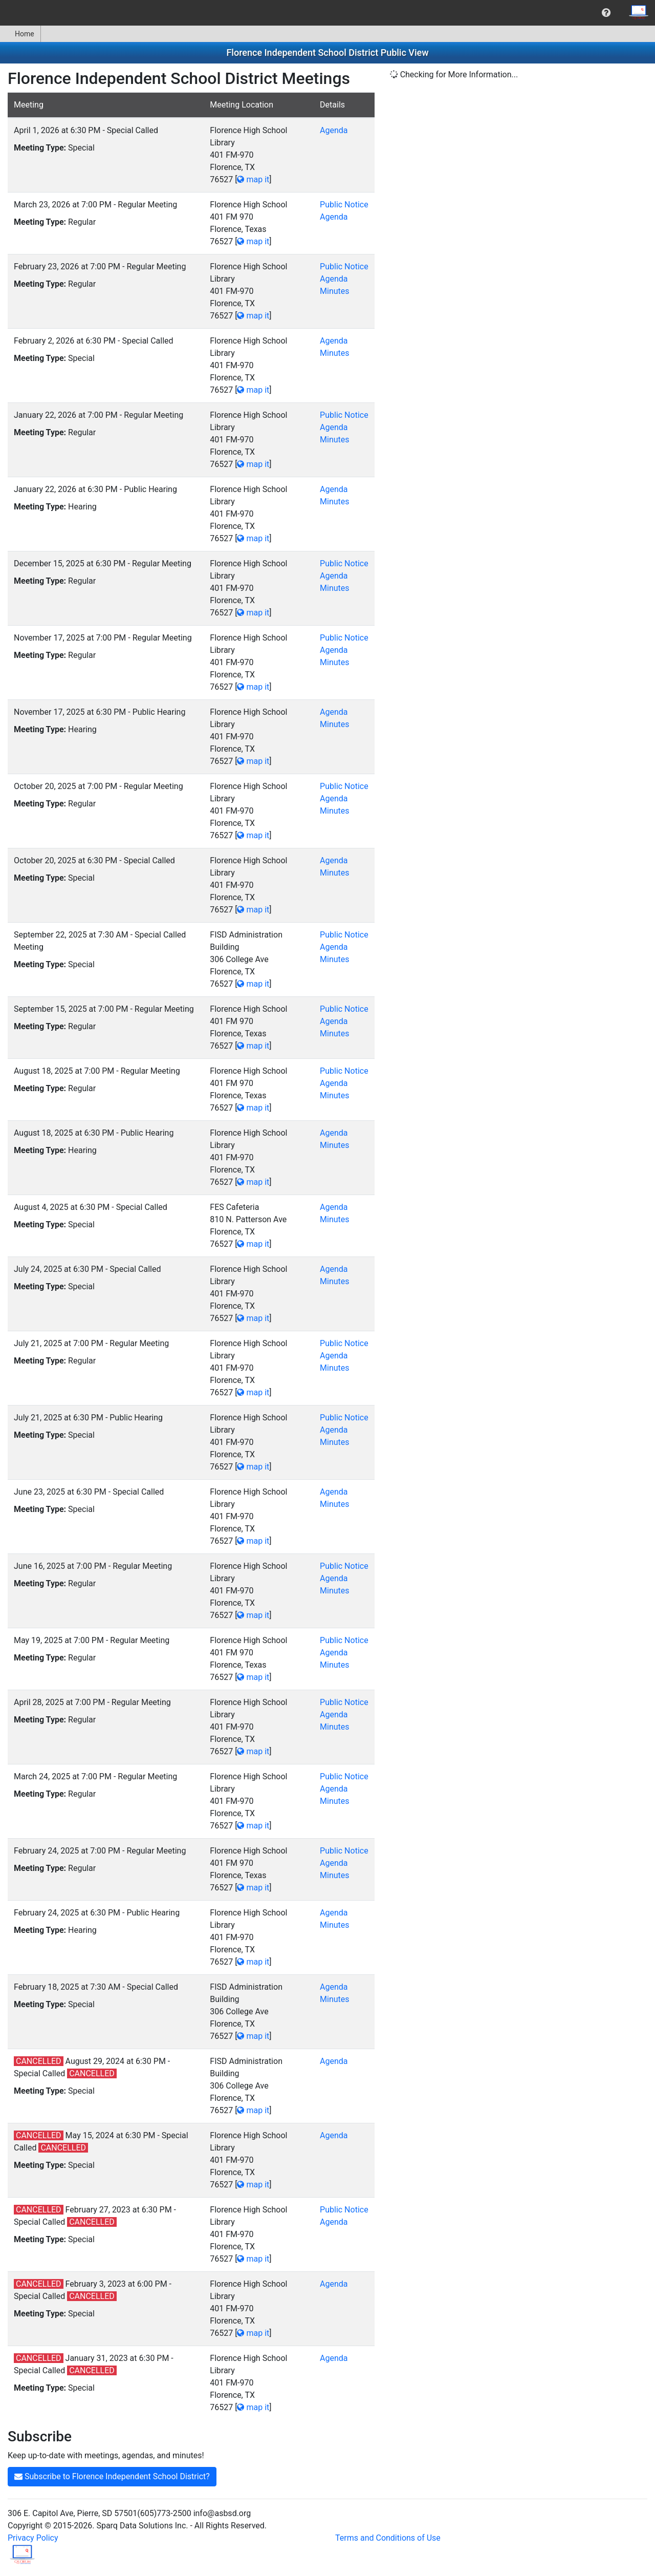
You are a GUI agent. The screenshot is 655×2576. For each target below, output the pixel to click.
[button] (606, 13)
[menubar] (327, 13)
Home (20, 34)
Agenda (333, 130)
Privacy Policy (33, 2538)
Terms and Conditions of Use (388, 2538)
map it (253, 179)
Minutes (335, 291)
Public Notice (344, 204)
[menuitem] (606, 13)
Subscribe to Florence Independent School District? (112, 2476)
